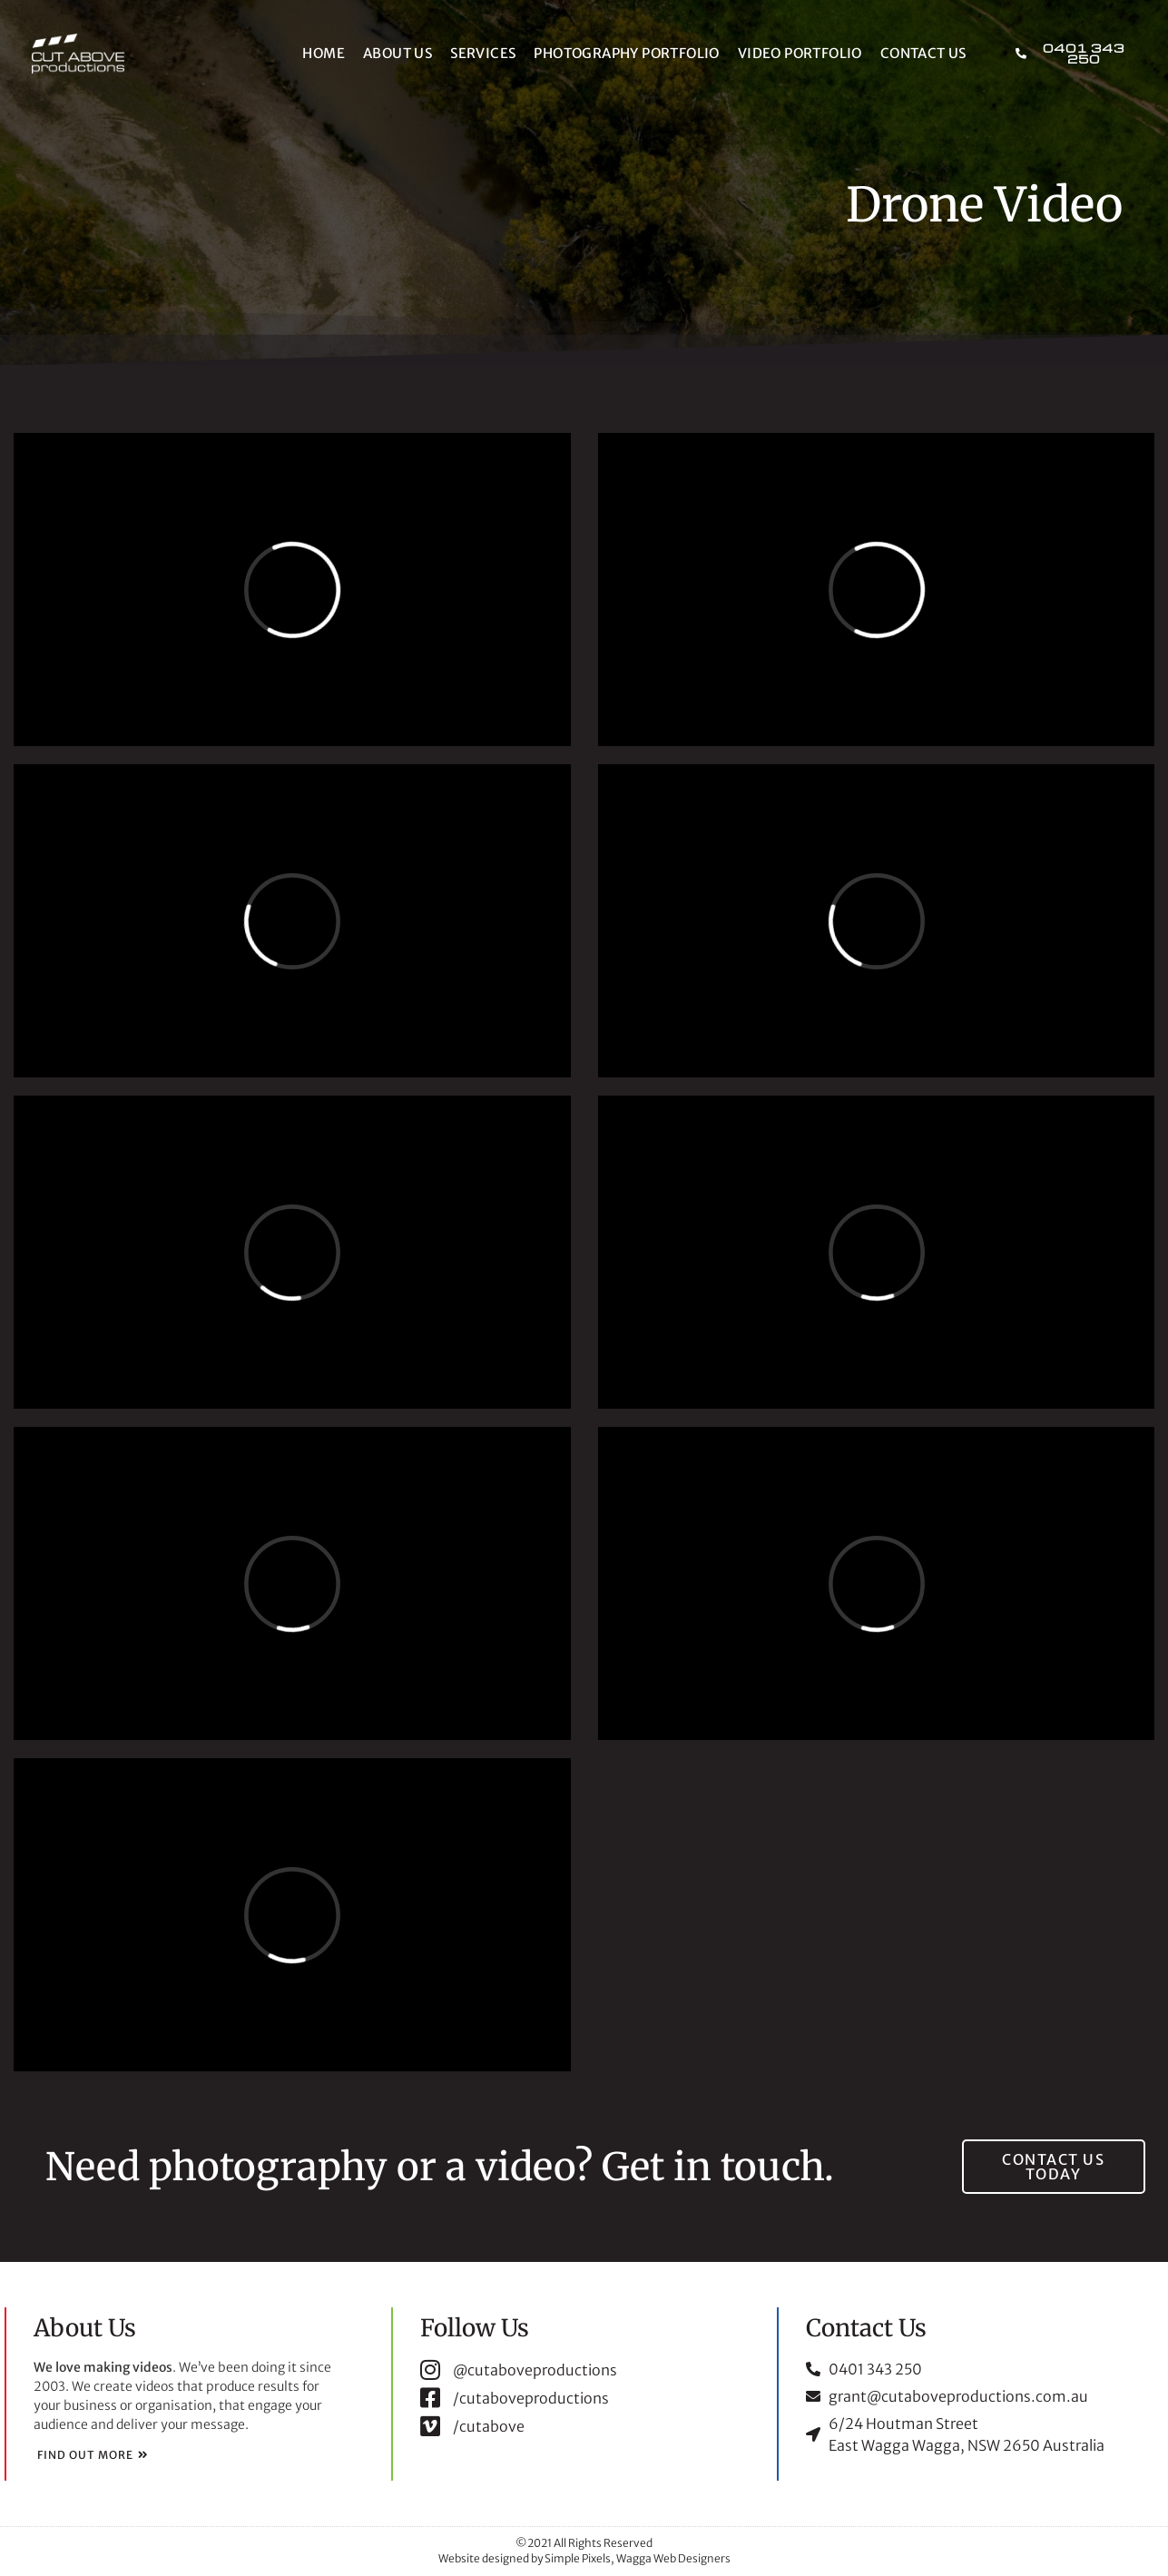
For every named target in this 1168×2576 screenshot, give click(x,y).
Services (482, 53)
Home (323, 53)
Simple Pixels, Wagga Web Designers (638, 2558)
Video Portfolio (800, 53)
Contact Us (923, 53)
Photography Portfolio (626, 53)
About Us (397, 53)
